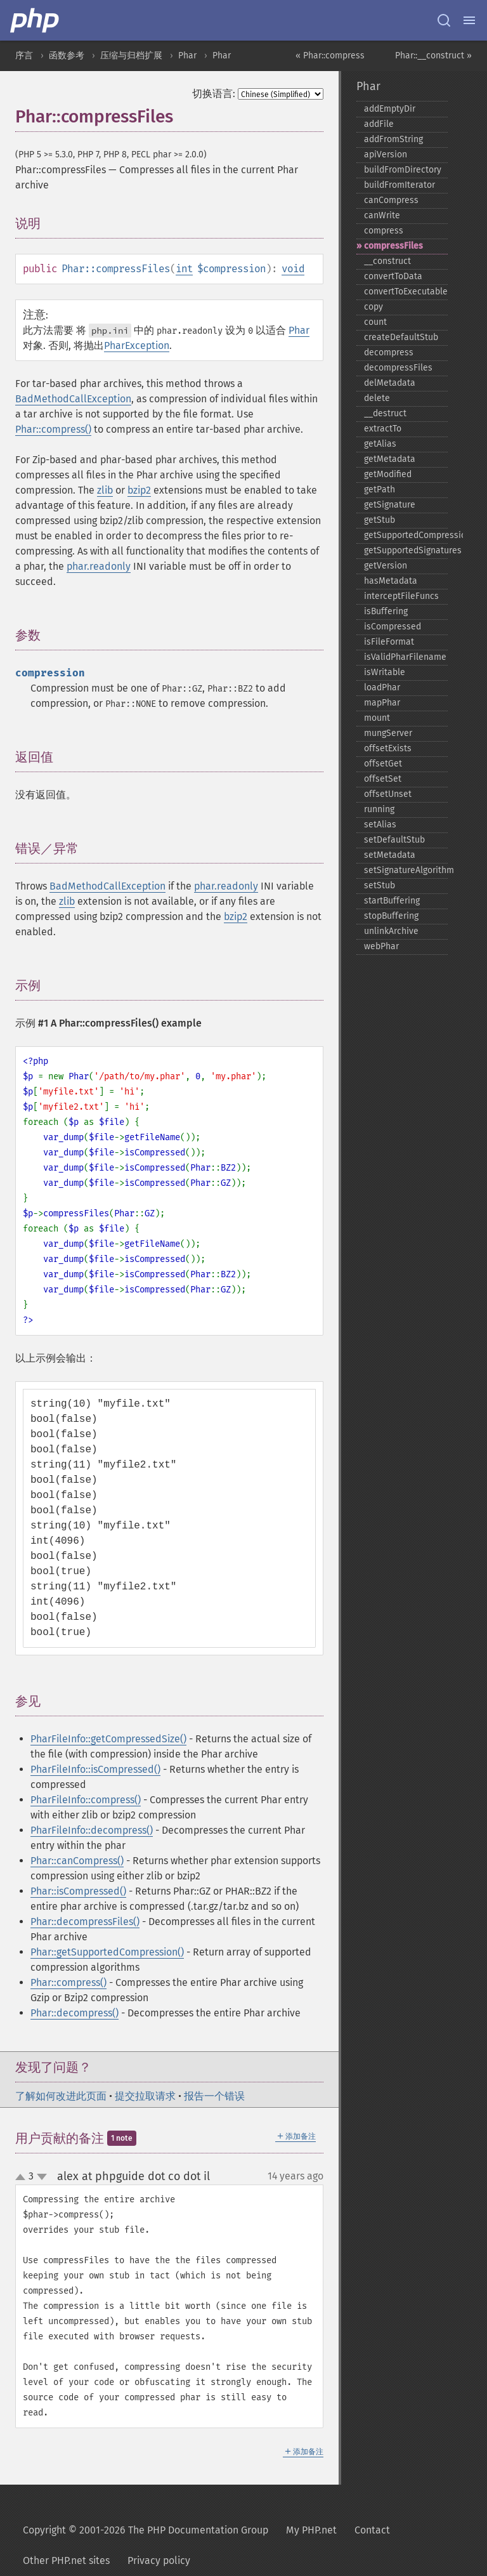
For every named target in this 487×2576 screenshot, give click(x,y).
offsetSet (382, 778)
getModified (388, 474)
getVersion (385, 565)
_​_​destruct (385, 413)
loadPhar (382, 687)
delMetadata (389, 383)
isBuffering (386, 611)
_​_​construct (387, 261)
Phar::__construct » (433, 55)
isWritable (384, 672)
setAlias (380, 824)
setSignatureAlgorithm (406, 870)
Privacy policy (158, 2560)
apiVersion (385, 154)
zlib (105, 490)
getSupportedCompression (406, 535)
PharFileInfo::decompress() (91, 1830)
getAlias (380, 443)
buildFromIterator (399, 185)
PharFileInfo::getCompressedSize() (108, 1739)
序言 (24, 55)
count (375, 322)
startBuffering (392, 900)
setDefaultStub (394, 839)
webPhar (381, 946)
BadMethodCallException (73, 399)
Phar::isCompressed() (78, 1891)
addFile (379, 124)
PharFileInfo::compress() (85, 1800)
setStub (379, 885)
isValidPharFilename (405, 657)
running (379, 809)
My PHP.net (311, 2530)
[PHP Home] (35, 20)
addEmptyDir (389, 108)
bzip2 (139, 490)
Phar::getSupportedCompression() (107, 1952)
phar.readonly (99, 566)
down (42, 2177)
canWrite (382, 215)
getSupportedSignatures (406, 550)
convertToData (393, 276)
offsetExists (388, 748)
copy (373, 306)
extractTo (382, 428)
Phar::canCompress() (77, 1861)
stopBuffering (391, 915)
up (22, 2177)
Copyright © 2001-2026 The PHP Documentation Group (145, 2530)
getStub (379, 520)
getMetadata (389, 459)
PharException (136, 345)
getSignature (389, 504)
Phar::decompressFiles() (85, 1922)
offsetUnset (388, 794)
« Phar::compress (330, 55)
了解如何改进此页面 (61, 2096)
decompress (388, 352)
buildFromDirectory (402, 169)
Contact (372, 2530)
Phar (187, 55)
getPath (379, 489)
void (293, 269)
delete (377, 398)
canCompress (391, 200)
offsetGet (383, 763)
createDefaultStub (401, 337)
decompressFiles (398, 367)
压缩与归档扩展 (131, 55)
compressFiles (393, 245)
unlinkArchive (391, 931)
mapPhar (382, 702)
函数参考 (66, 55)
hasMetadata (390, 580)
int (184, 269)
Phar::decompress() (74, 2013)
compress (383, 230)
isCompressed (392, 626)
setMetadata (389, 855)
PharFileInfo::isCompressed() (95, 1769)
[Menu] (469, 20)
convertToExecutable (406, 291)
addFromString (393, 139)
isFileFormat (389, 641)
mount (377, 718)
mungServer (388, 733)
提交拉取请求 (145, 2096)
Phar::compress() (53, 429)
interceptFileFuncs (401, 596)
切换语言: (213, 94)
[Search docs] (444, 20)
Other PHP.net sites (66, 2560)
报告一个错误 (214, 2096)
